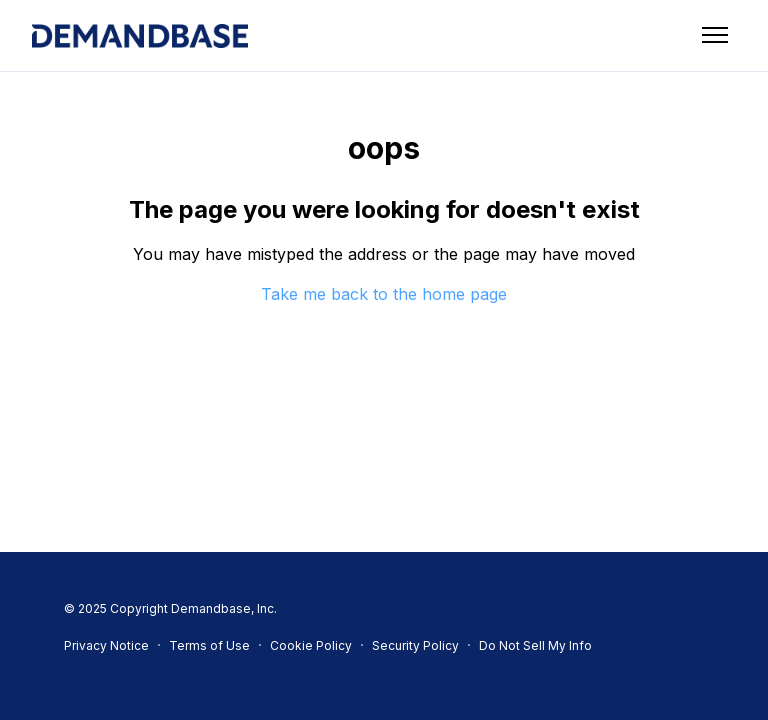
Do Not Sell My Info (535, 645)
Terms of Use (209, 645)
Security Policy (415, 645)
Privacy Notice (106, 645)
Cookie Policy (311, 645)
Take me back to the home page (384, 294)
